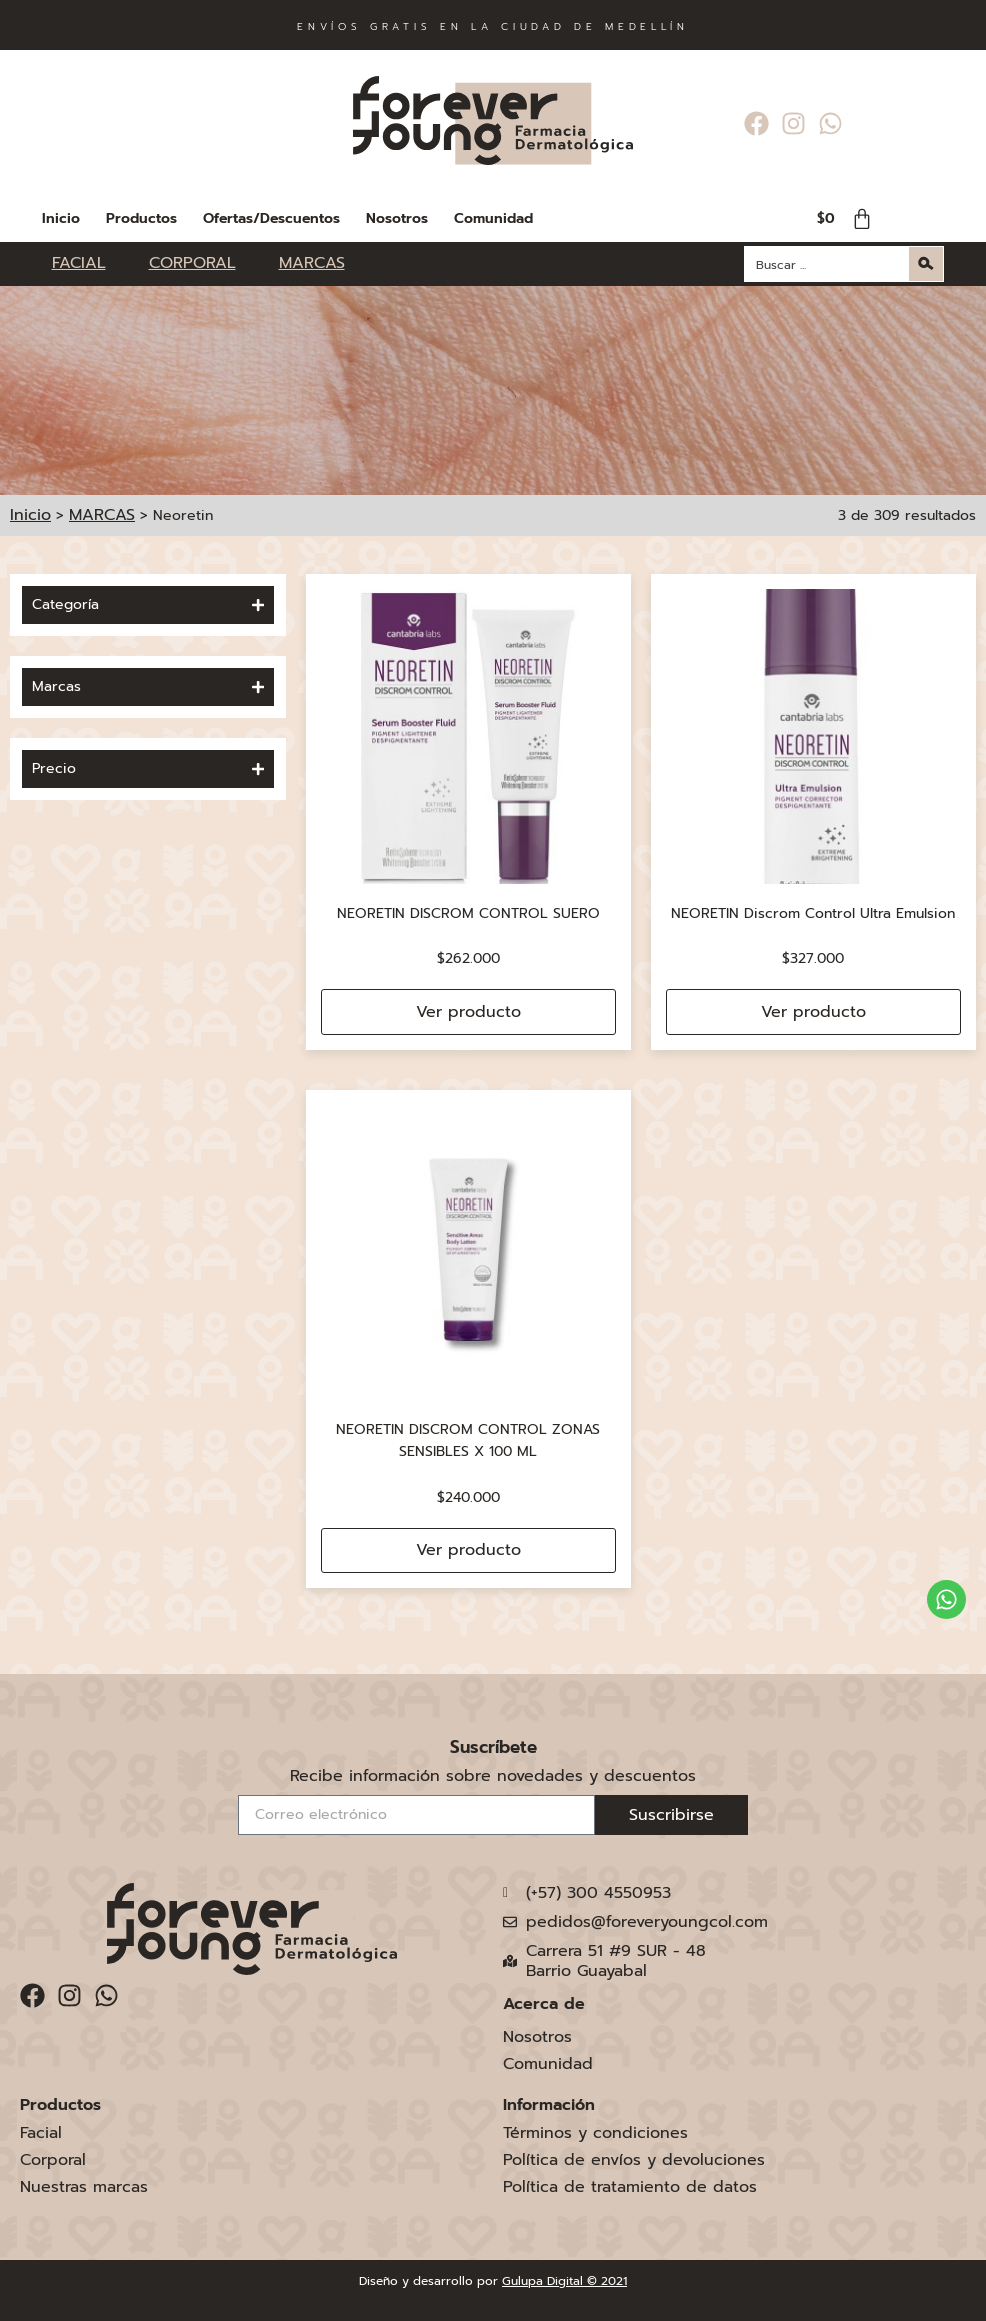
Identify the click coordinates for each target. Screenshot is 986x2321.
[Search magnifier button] (926, 264)
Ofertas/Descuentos (271, 218)
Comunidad (493, 218)
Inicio (61, 218)
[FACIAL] (90, 263)
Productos (141, 218)
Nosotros (397, 218)
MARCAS (102, 515)
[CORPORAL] (204, 263)
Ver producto (468, 1012)
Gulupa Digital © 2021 (564, 2281)
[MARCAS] (312, 263)
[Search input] (828, 264)
